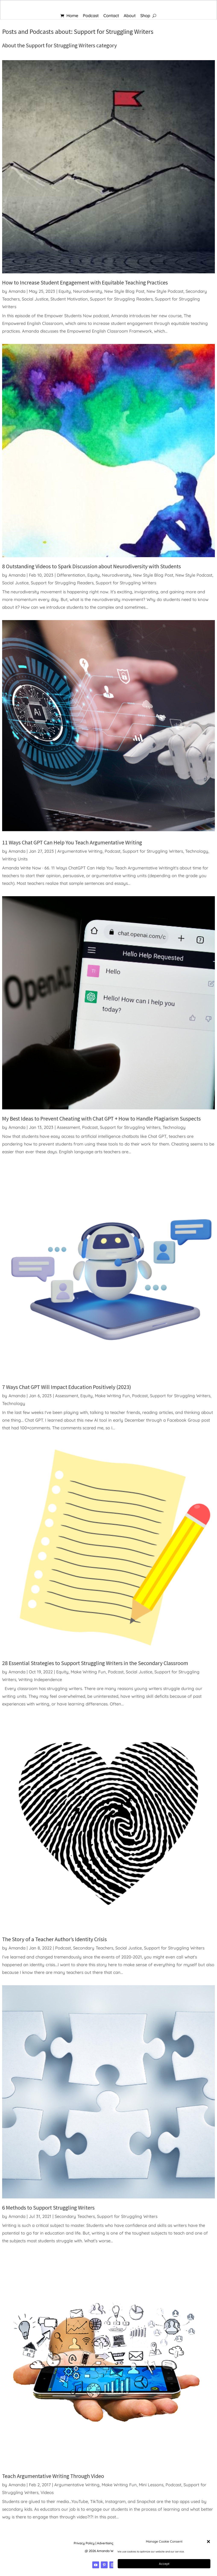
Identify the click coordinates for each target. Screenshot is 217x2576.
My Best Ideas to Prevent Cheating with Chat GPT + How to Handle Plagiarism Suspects (101, 1118)
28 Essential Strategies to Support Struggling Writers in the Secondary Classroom (95, 1663)
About (130, 16)
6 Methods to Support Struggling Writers (48, 2207)
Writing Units (15, 859)
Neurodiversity (87, 291)
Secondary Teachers (93, 1948)
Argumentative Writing (80, 851)
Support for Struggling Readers (121, 299)
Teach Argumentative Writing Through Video (53, 2475)
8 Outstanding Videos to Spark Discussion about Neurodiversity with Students (91, 566)
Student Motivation (69, 299)
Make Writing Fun (112, 1395)
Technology (196, 851)
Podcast (91, 16)
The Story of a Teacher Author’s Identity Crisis (54, 1939)
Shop (145, 16)
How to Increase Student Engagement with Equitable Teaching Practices (85, 282)
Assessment (68, 1127)
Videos (47, 2492)
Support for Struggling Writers (126, 582)
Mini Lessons (151, 2484)
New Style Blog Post (124, 291)
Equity (65, 291)
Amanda (17, 291)
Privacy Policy (84, 2543)
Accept (164, 2564)
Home (72, 16)
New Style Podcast (165, 291)
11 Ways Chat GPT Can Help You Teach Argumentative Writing (72, 842)
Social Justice (35, 299)
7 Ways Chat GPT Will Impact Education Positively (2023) (66, 1386)
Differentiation (71, 575)
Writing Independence (40, 1679)
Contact (111, 16)
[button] (208, 2541)
